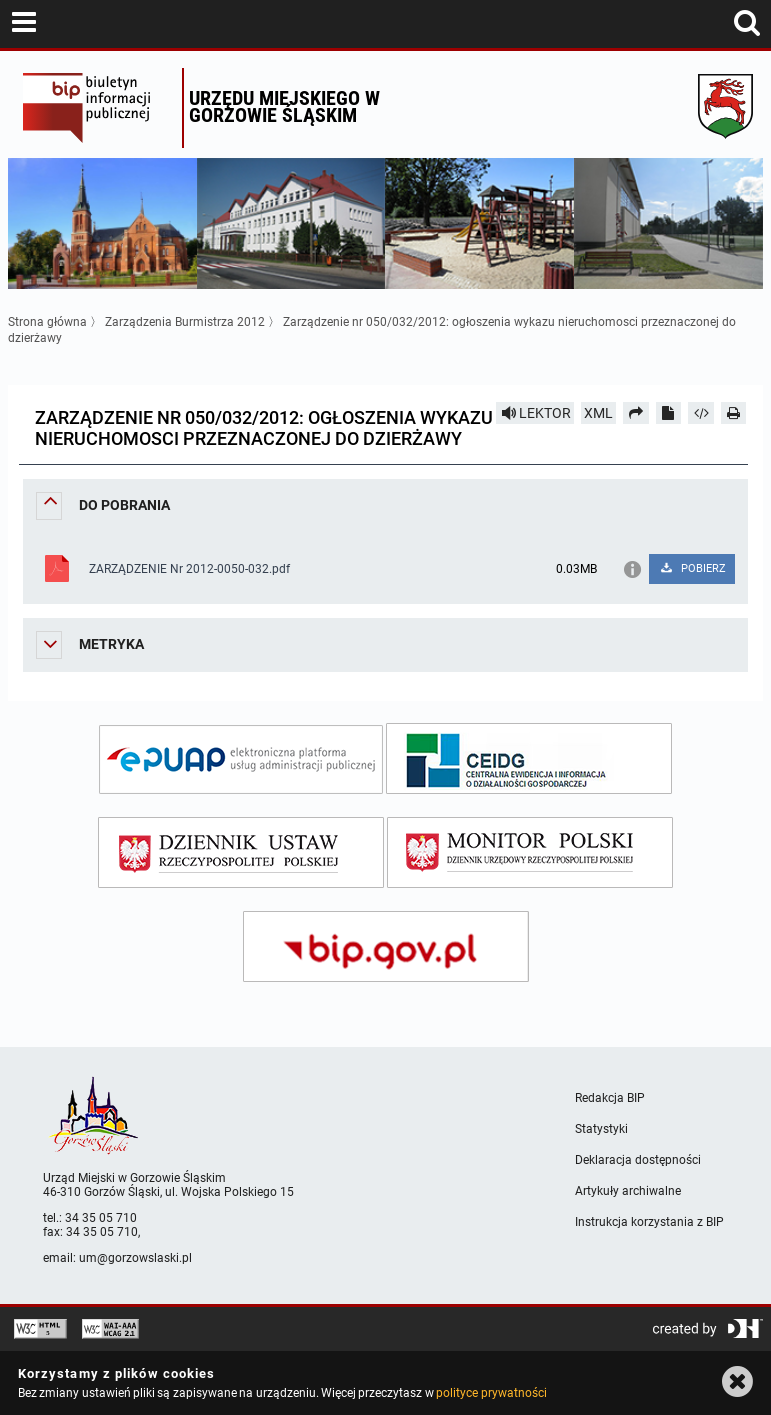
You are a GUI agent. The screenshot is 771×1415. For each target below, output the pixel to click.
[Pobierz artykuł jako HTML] (701, 413)
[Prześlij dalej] (636, 413)
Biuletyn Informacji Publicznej (97, 108)
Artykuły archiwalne (628, 1191)
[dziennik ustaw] (241, 852)
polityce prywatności (491, 1393)
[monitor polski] (530, 852)
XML (598, 413)
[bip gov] (386, 946)
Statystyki (601, 1129)
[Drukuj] (734, 413)
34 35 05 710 (101, 1218)
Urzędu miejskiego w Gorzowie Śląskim (284, 106)
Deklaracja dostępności (638, 1160)
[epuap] (241, 759)
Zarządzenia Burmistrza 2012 (185, 322)
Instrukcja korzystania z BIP (649, 1222)
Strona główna (47, 322)
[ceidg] (529, 758)
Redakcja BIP (610, 1098)
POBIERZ (692, 568)
